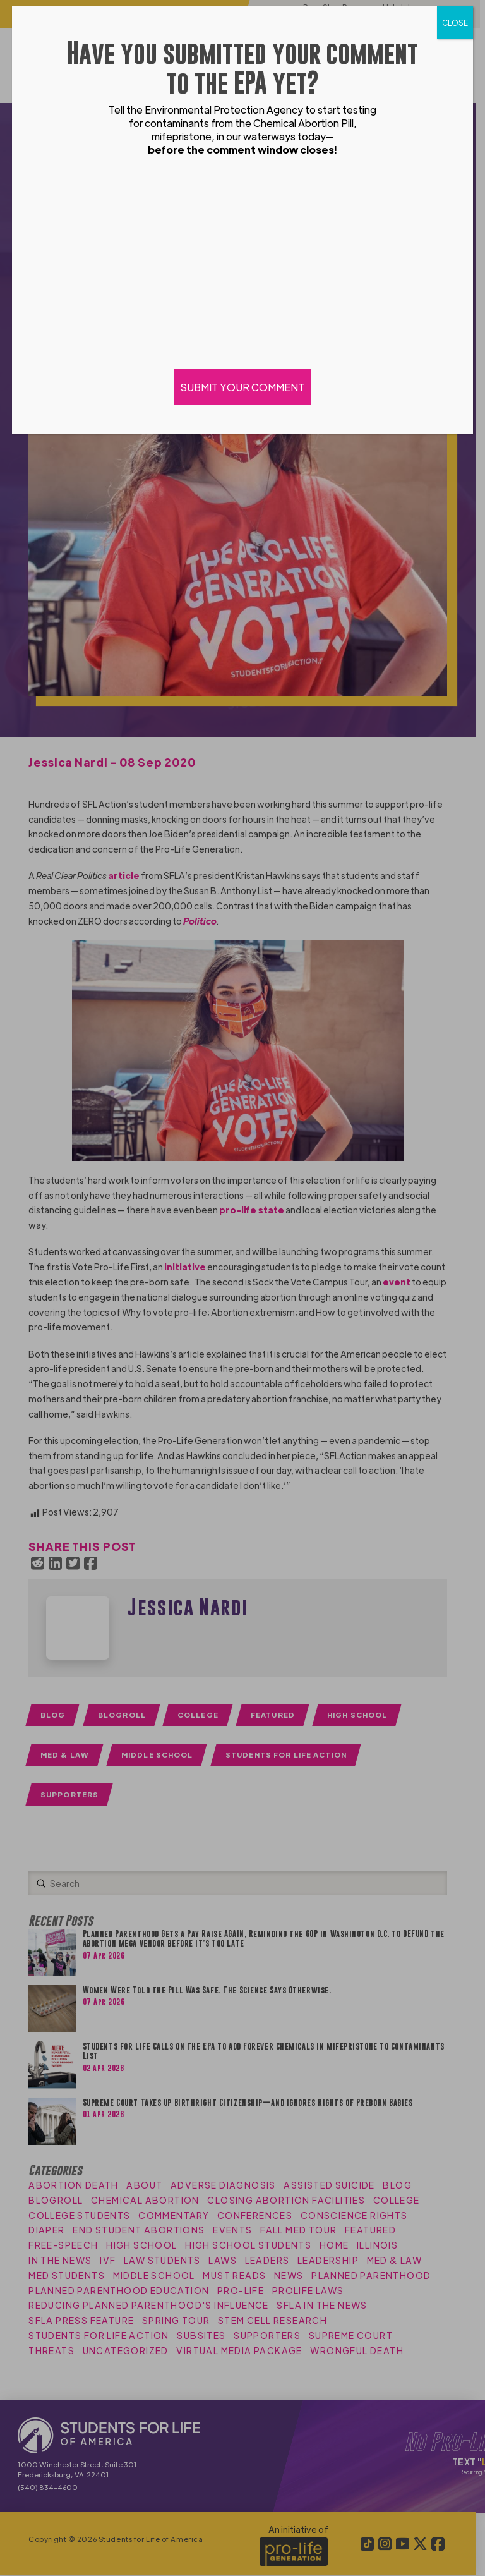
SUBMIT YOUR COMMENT (242, 387)
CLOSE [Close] (455, 23)
